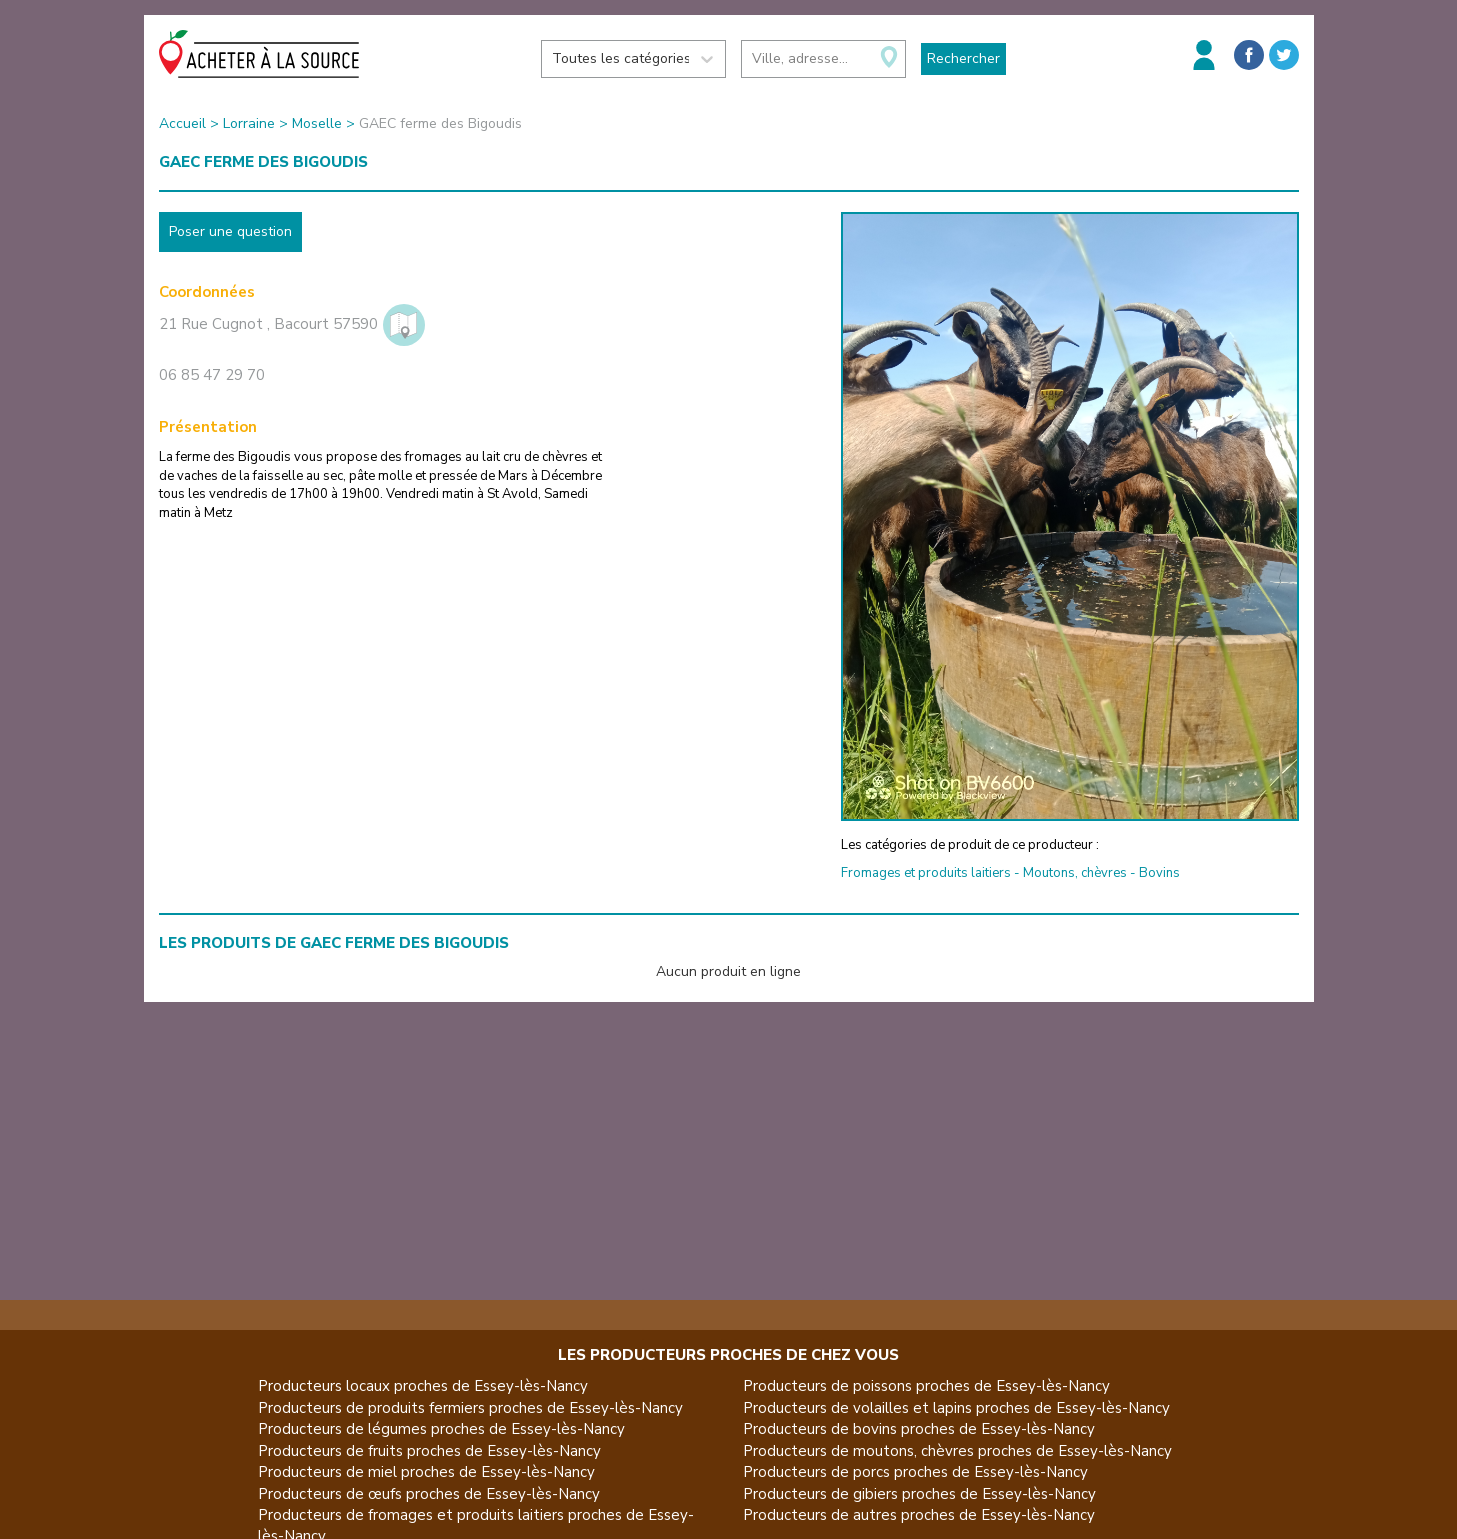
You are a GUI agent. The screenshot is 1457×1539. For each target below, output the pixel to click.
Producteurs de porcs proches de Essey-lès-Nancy (915, 1472)
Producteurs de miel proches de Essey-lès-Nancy (426, 1472)
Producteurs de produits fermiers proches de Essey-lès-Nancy (470, 1408)
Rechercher (963, 58)
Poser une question (230, 231)
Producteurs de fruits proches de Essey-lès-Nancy (429, 1451)
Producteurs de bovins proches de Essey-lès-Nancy (919, 1429)
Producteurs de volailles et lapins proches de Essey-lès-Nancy (956, 1408)
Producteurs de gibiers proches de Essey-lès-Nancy (919, 1494)
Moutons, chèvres (1075, 873)
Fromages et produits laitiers (926, 873)
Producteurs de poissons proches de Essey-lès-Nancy (926, 1386)
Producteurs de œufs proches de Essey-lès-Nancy (429, 1494)
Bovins (1159, 873)
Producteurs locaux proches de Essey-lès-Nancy (423, 1386)
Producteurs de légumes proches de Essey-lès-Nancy (441, 1429)
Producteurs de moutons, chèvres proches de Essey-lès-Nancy (957, 1451)
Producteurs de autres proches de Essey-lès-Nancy (919, 1515)
